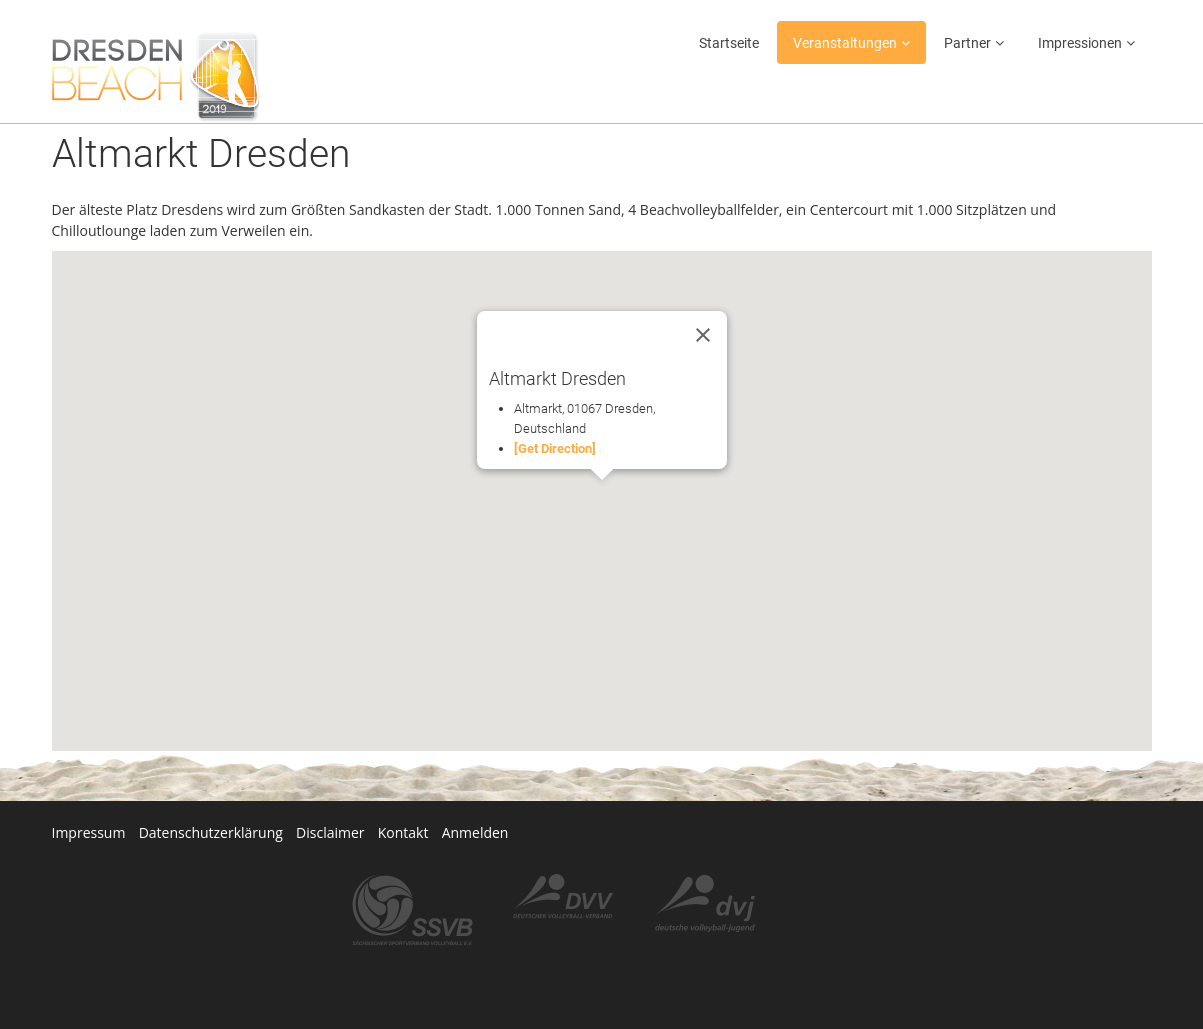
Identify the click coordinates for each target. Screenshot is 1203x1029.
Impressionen (1080, 43)
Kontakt (405, 832)
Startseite (729, 43)
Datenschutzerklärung (211, 832)
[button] (602, 498)
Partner (967, 43)
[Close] (703, 335)
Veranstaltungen (845, 43)
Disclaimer (332, 832)
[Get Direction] (555, 448)
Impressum (89, 832)
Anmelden (478, 832)
